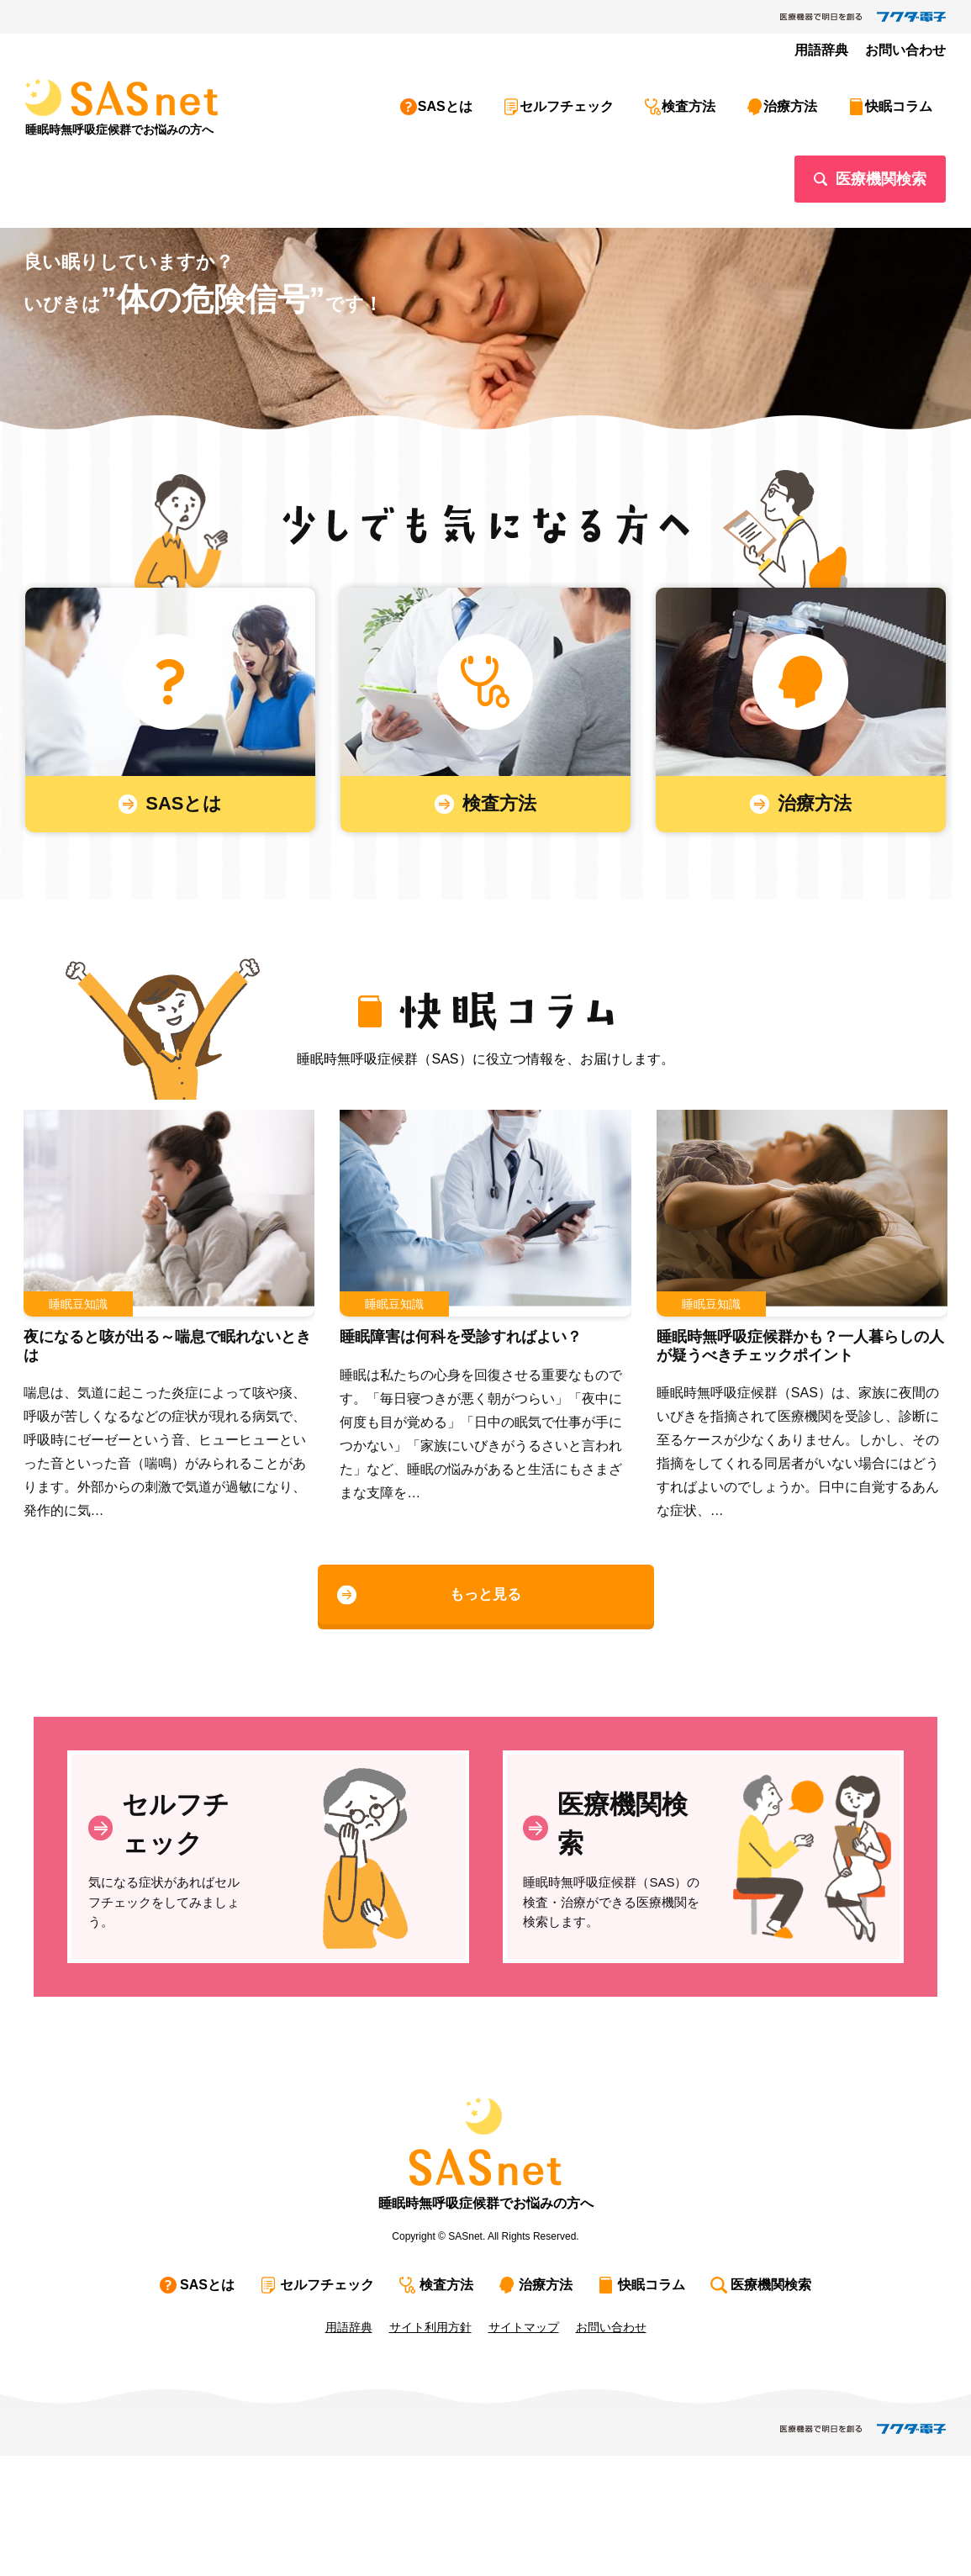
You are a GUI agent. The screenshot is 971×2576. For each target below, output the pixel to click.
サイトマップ (523, 2447)
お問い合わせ (910, 50)
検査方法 (724, 99)
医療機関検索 (881, 158)
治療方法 (815, 99)
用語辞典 (834, 50)
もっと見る (486, 1633)
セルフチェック (613, 99)
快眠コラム (912, 99)
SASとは (501, 99)
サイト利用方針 (430, 2447)
